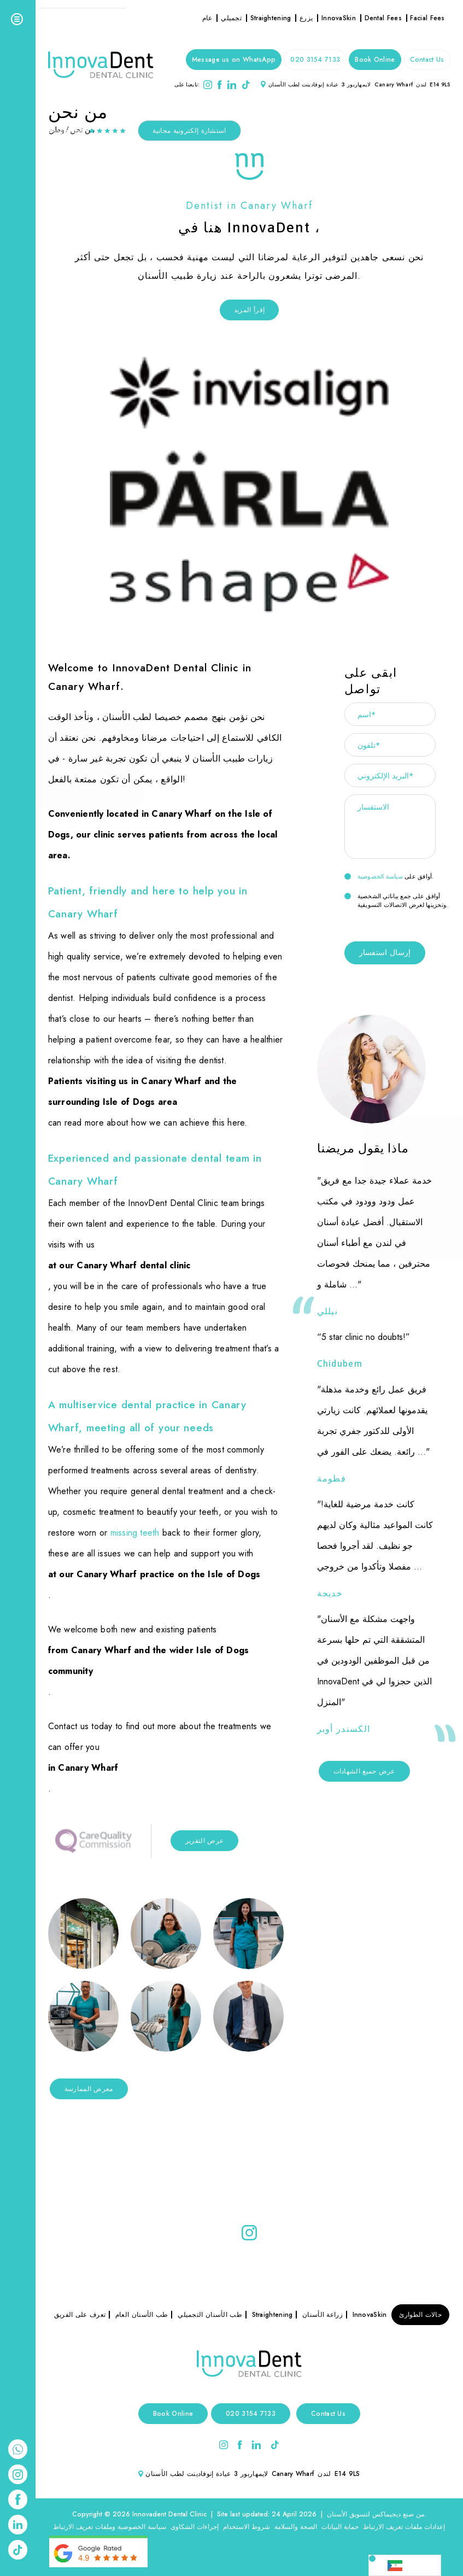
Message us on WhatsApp (234, 60)
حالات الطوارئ (420, 2315)
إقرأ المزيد (249, 310)
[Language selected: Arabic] (404, 2565)
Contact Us (427, 60)
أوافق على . (389, 876)
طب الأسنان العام (141, 2315)
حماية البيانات (340, 2527)
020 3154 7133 (315, 60)
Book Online (375, 60)
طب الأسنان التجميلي (210, 2315)
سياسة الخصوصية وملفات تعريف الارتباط (109, 2527)
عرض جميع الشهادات (364, 1771)
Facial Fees (427, 18)
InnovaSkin (338, 18)
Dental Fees (383, 18)
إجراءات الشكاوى (195, 2527)
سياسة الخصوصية (380, 876)
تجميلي (231, 18)
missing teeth (135, 1532)
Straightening (270, 18)
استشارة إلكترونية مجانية (189, 131)
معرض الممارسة (89, 2089)
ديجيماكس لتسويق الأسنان (364, 2514)
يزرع (306, 18)
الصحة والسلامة (295, 2527)
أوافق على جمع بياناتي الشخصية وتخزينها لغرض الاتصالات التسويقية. (396, 900)
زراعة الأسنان (322, 2315)
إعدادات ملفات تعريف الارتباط (404, 2527)
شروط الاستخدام (246, 2527)
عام (207, 18)
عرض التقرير (204, 1841)
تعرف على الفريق (80, 2315)
